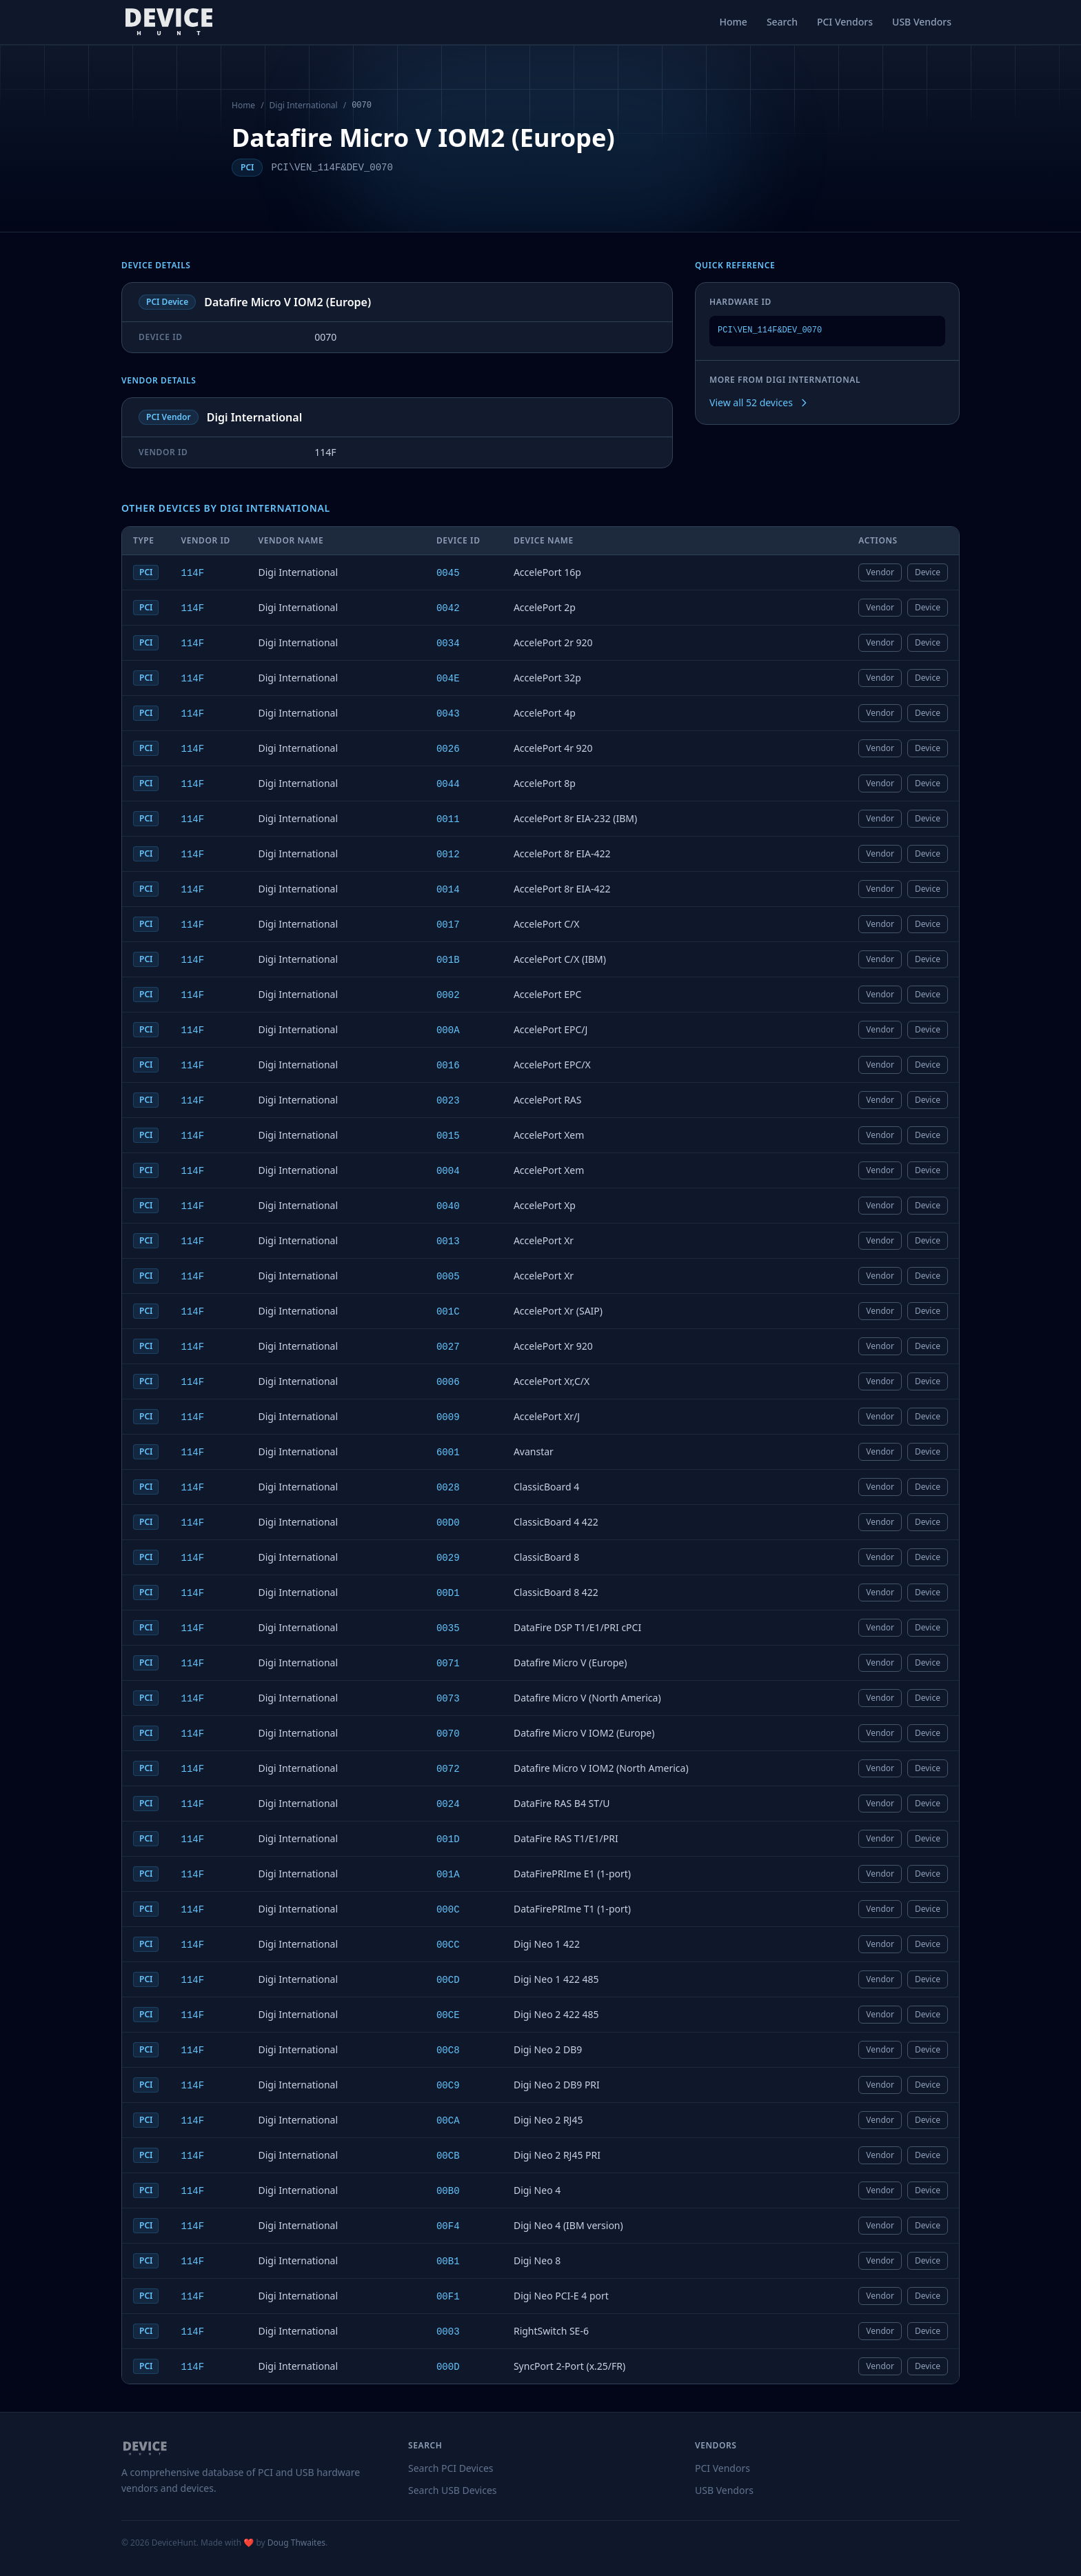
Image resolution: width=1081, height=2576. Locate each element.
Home (733, 21)
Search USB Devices (452, 2490)
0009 (448, 1417)
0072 (448, 1769)
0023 (448, 1100)
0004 (448, 1171)
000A (448, 1030)
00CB (448, 2155)
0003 (448, 2331)
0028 (448, 1487)
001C (448, 1311)
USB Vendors (921, 21)
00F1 (448, 2296)
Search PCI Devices (451, 2468)
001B (448, 960)
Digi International (304, 105)
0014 (448, 889)
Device (927, 572)
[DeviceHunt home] (168, 22)
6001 (448, 1452)
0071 (448, 1663)
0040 (448, 1206)
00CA (448, 2120)
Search (782, 21)
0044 (448, 784)
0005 (448, 1276)
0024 (448, 1804)
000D (448, 2367)
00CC (448, 1944)
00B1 (448, 2261)
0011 (448, 819)
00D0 (448, 1522)
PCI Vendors (845, 21)
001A (448, 1874)
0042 (448, 608)
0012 (448, 854)
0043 (448, 713)
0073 (448, 1698)
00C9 (448, 2085)
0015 (448, 1135)
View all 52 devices (759, 402)
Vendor (880, 572)
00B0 (448, 2191)
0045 (448, 573)
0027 (448, 1346)
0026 (448, 749)
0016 (448, 1065)
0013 (448, 1241)
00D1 (448, 1593)
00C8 (448, 2050)
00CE (448, 2015)
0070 (448, 1733)
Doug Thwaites (296, 2542)
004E (448, 678)
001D (448, 1839)
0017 (448, 924)
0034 (448, 643)
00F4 (448, 2226)
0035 (448, 1628)
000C (448, 1909)
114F (192, 573)
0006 (448, 1382)
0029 (448, 1558)
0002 (448, 995)
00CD (448, 1980)
